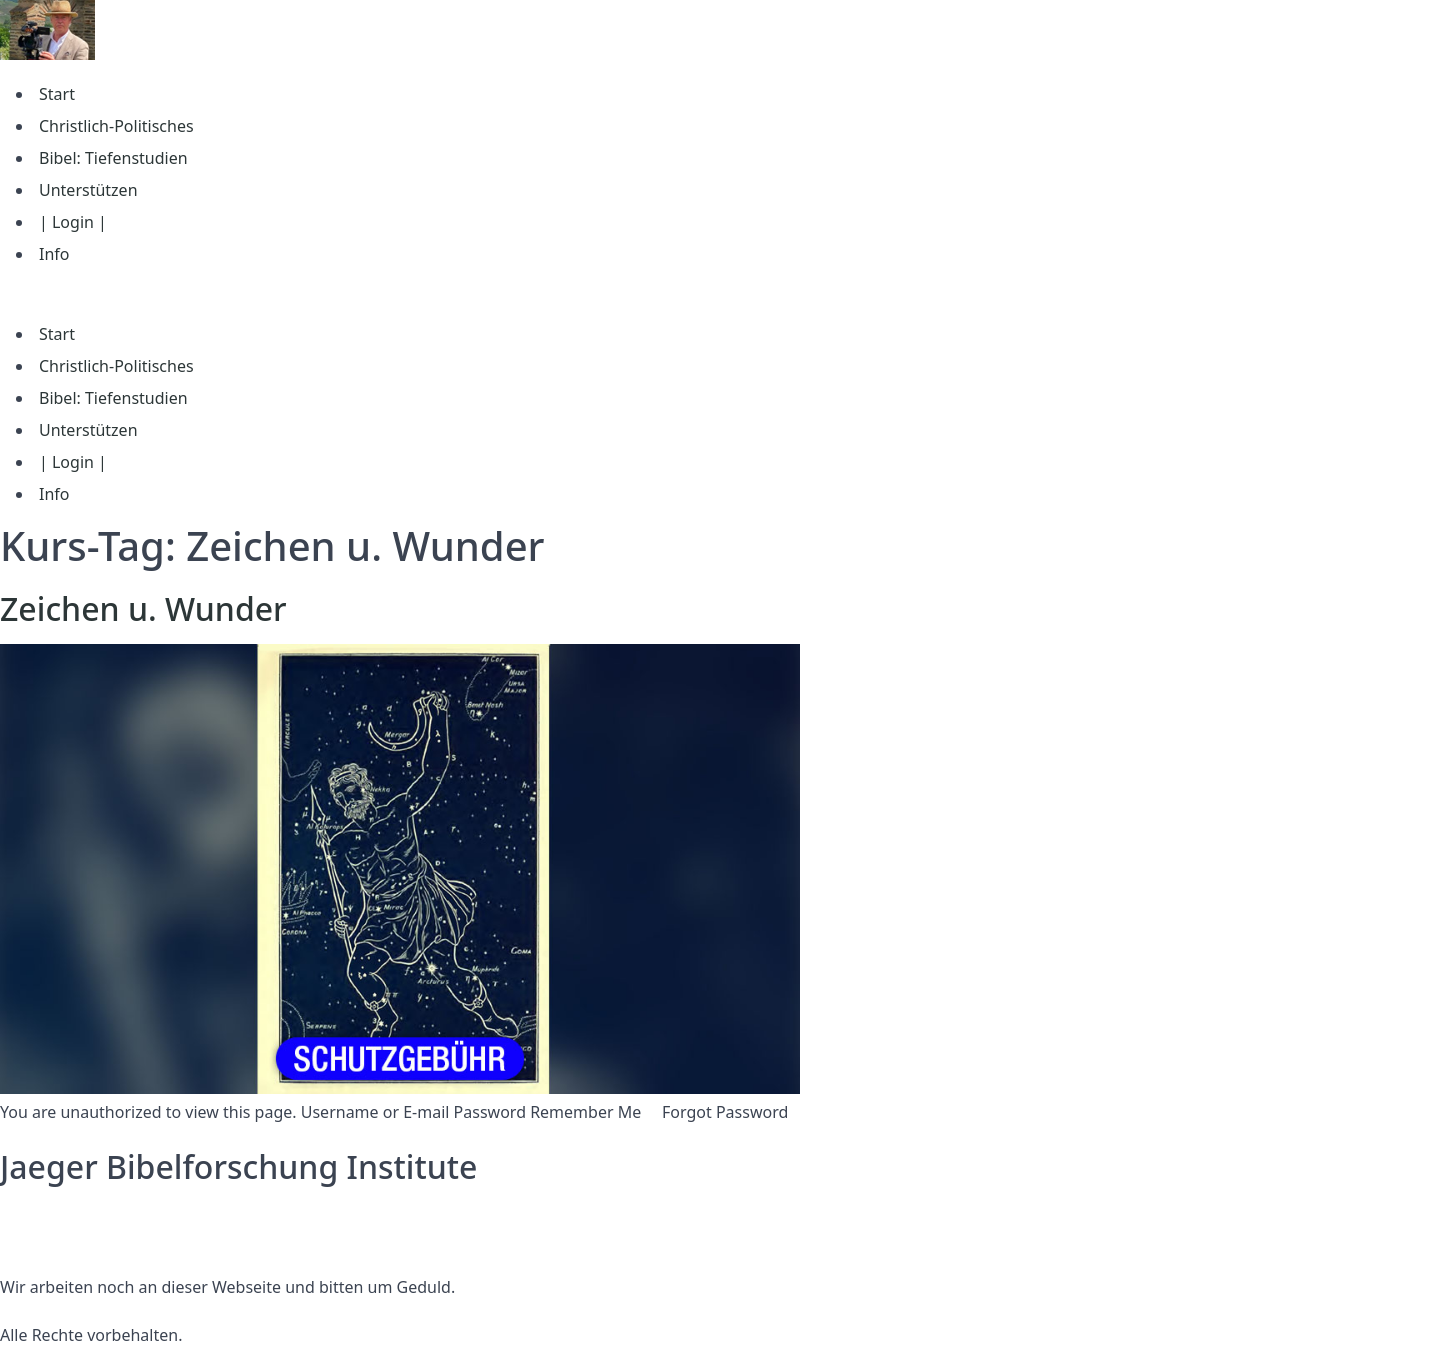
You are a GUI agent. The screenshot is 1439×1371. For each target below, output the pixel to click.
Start (57, 94)
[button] (719, 294)
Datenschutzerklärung (83, 1215)
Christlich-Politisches (116, 126)
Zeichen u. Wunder (143, 608)
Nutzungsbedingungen (87, 1239)
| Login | (73, 222)
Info (54, 254)
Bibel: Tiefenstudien (113, 158)
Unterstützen (88, 190)
